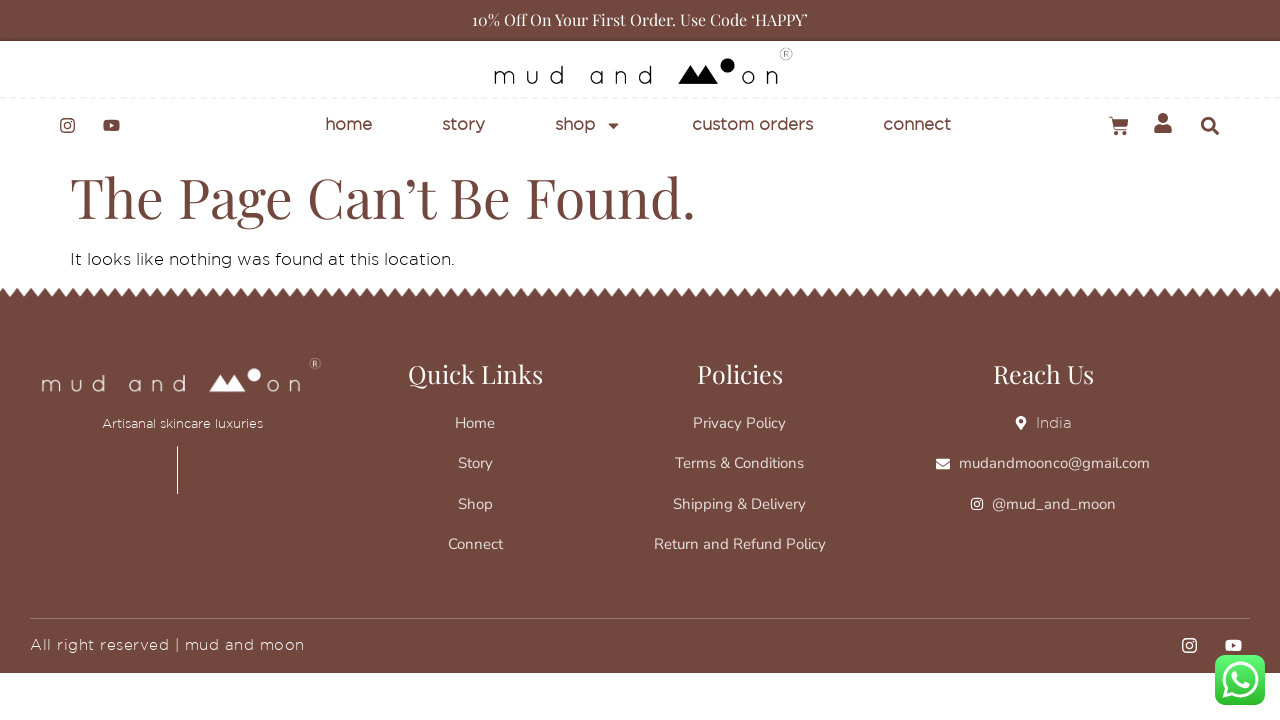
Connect (917, 125)
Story (463, 125)
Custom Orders (752, 125)
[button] (1209, 125)
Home (348, 125)
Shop (588, 126)
